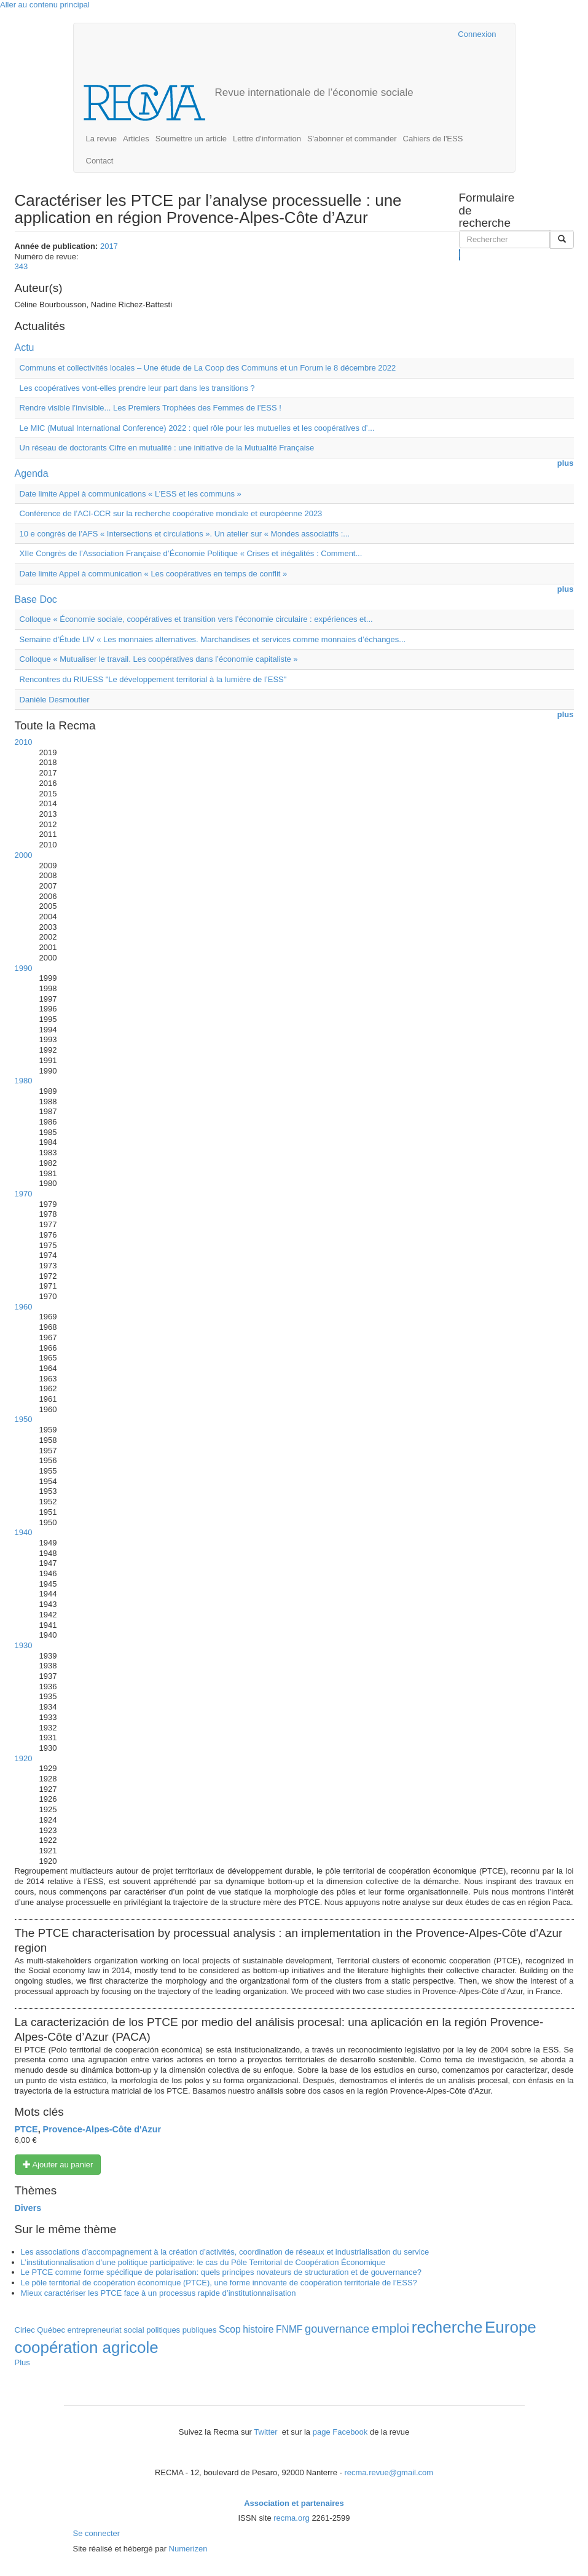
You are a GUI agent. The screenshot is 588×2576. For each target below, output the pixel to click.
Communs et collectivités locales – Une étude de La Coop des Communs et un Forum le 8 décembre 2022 (208, 367)
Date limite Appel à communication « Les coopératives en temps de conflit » (154, 573)
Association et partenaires (294, 2503)
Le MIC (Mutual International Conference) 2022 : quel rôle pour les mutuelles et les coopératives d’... (197, 428)
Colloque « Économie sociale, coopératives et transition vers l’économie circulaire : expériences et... (196, 619)
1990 (24, 968)
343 (21, 266)
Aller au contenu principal (45, 4)
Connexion (477, 34)
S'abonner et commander (352, 138)
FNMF (289, 2329)
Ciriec (25, 2329)
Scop (230, 2329)
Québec (51, 2329)
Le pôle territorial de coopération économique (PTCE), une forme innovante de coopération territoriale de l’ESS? (219, 2282)
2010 (24, 742)
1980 (24, 1080)
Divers (28, 2208)
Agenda (32, 473)
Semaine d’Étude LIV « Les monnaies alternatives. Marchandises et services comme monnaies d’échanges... (213, 639)
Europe (510, 2327)
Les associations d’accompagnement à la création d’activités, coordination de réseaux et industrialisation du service (225, 2251)
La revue (101, 138)
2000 (24, 855)
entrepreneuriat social (106, 2329)
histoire (258, 2329)
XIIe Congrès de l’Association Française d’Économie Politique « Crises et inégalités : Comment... (191, 553)
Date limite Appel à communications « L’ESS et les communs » (130, 493)
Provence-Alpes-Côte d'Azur (102, 2129)
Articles (136, 138)
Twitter (267, 2432)
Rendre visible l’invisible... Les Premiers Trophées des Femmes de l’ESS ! (150, 407)
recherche (447, 2327)
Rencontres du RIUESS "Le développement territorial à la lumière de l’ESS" (153, 679)
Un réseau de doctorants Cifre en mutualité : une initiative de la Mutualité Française (167, 447)
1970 (24, 1193)
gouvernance (337, 2329)
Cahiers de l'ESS (433, 138)
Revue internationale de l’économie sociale (314, 92)
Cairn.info (395, 34)
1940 (24, 1532)
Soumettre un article (191, 138)
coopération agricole (87, 2347)
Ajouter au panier (58, 2164)
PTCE (26, 2129)
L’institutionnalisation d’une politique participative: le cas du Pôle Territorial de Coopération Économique (203, 2262)
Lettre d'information (267, 138)
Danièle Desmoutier (55, 699)
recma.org (291, 2518)
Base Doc (36, 599)
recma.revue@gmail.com (388, 2472)
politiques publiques (181, 2329)
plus (565, 463)
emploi (390, 2328)
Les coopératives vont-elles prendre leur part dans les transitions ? (137, 388)
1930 (24, 1645)
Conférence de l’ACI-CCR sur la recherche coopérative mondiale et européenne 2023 (171, 513)
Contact (100, 160)
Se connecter (96, 2533)
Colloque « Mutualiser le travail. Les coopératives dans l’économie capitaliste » (159, 659)
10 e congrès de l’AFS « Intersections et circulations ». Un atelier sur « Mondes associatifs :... (185, 533)
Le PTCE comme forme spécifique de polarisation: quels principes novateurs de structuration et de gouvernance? (221, 2272)
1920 (24, 1758)
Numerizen (188, 2548)
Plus (22, 2362)
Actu (24, 347)
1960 (24, 1306)
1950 (24, 1419)
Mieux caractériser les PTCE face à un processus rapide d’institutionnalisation (158, 2293)
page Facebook (340, 2432)
